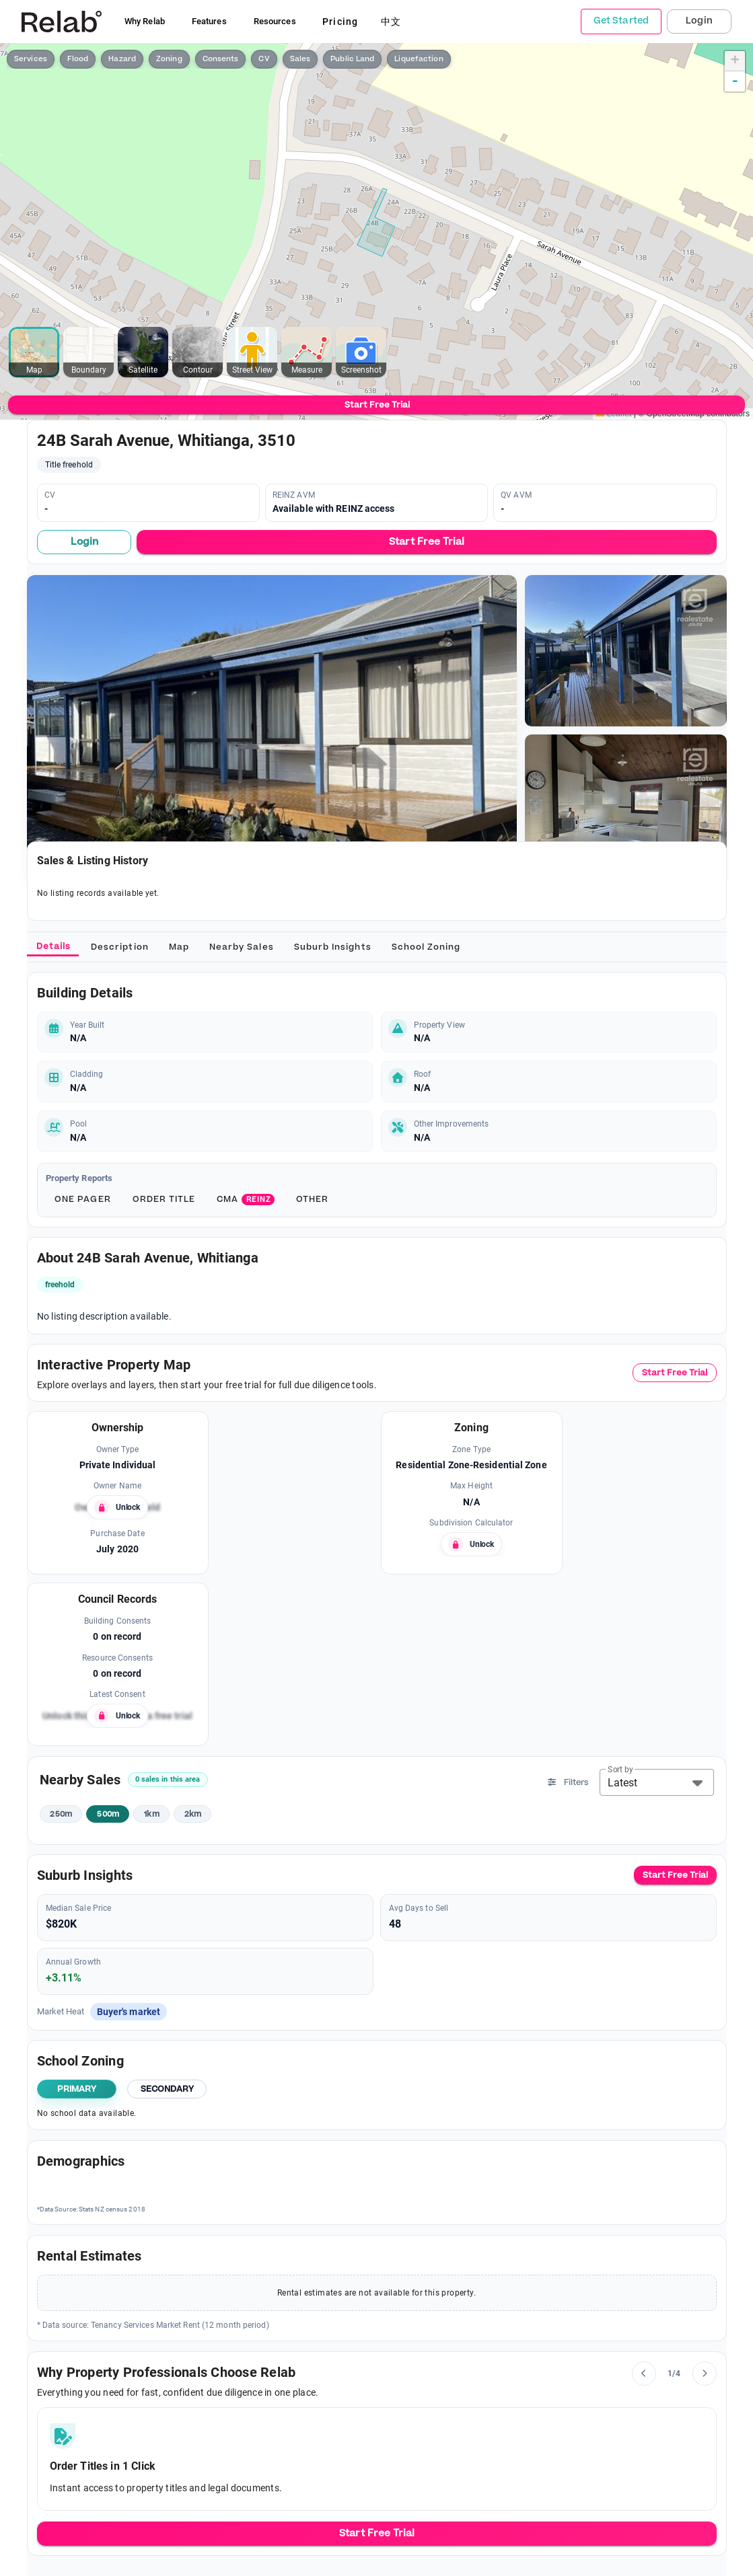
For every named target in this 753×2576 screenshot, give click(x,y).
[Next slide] (704, 2373)
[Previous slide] (644, 2373)
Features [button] (209, 21)
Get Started (621, 21)
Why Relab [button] (144, 21)
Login (699, 21)
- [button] (735, 81)
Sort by (620, 1769)
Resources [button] (275, 21)
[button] (657, 1782)
